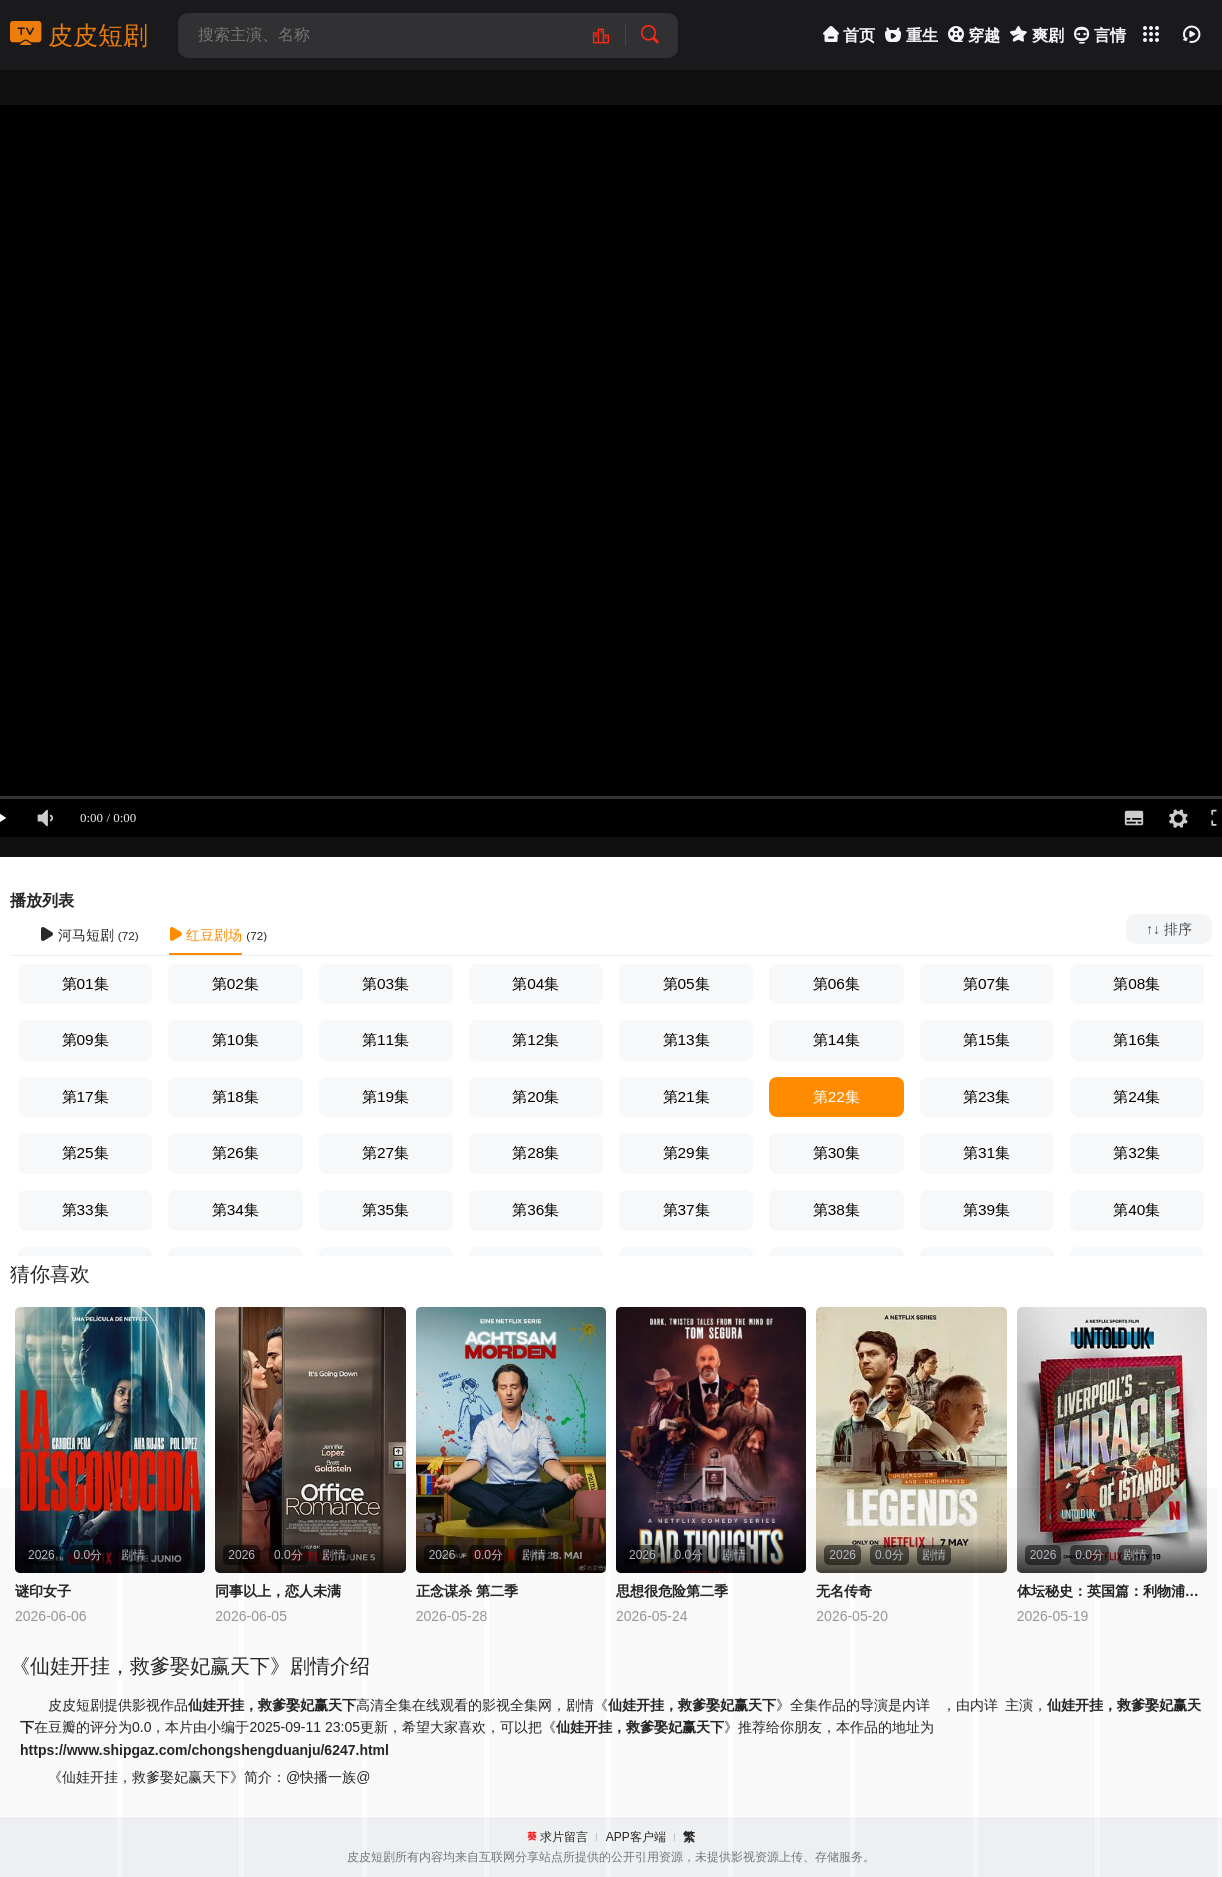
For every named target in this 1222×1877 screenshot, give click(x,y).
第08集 (1136, 983)
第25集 (85, 1152)
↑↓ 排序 (1169, 929)
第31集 (986, 1152)
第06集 (836, 983)
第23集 (986, 1096)
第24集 (1136, 1096)
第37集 (686, 1209)
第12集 (535, 1039)
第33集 (85, 1209)
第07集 (986, 983)
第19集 (385, 1096)
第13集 (686, 1039)
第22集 (836, 1096)
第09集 (85, 1039)
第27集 (385, 1152)
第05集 (686, 983)
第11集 (385, 1039)
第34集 (235, 1209)
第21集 (686, 1096)
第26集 (235, 1152)
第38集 (836, 1209)
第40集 (1136, 1209)
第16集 (1136, 1039)
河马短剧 (77, 935)
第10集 (235, 1039)
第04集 (535, 983)
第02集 (235, 983)
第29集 (686, 1152)
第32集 (1136, 1152)
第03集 (385, 983)
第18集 (235, 1096)
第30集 (836, 1152)
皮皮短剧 (79, 35)
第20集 (535, 1096)
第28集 (535, 1152)
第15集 (986, 1039)
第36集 (535, 1209)
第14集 (836, 1039)
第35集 (385, 1209)
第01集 (85, 983)
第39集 (986, 1209)
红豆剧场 (206, 935)
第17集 (85, 1096)
